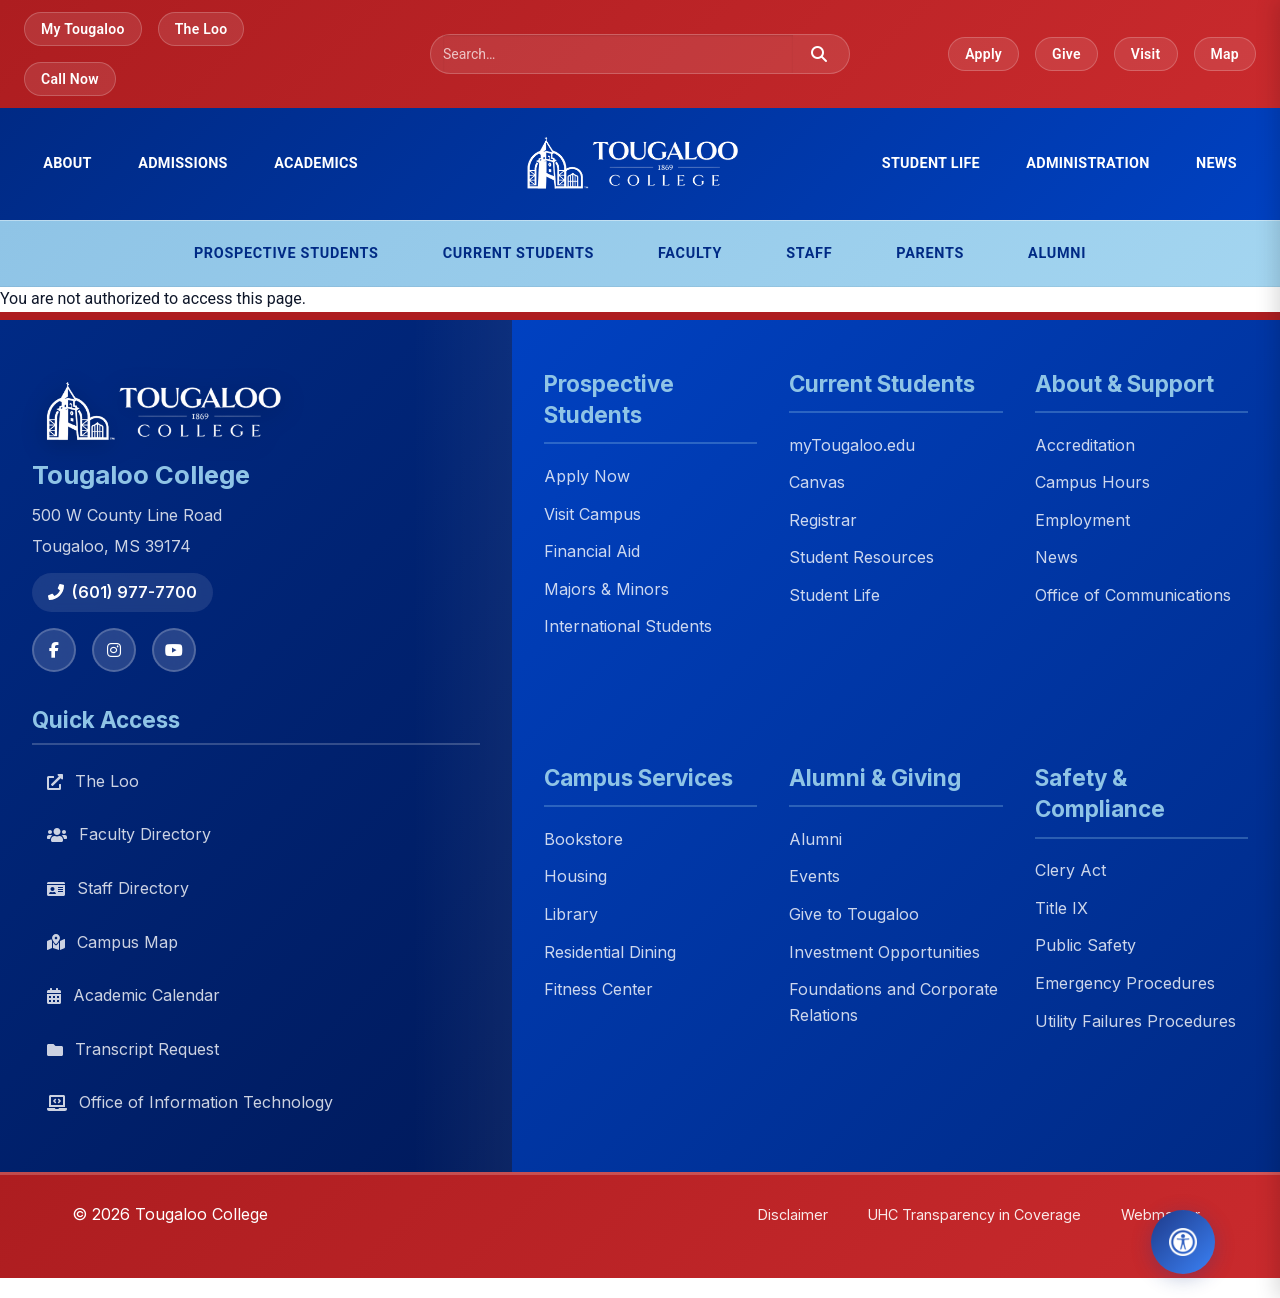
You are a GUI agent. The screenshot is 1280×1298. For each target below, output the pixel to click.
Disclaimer (793, 1214)
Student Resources (861, 558)
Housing (575, 877)
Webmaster (1160, 1214)
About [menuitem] (67, 163)
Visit (1146, 54)
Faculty (690, 253)
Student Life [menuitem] (931, 163)
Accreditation (1085, 445)
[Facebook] (54, 650)
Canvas (817, 483)
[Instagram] (114, 650)
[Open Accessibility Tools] (1183, 1242)
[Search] (618, 54)
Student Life (834, 595)
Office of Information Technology (190, 1102)
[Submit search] (819, 54)
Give (1066, 54)
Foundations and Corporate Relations (893, 1003)
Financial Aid (592, 552)
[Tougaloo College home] (640, 164)
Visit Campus (592, 514)
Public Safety (1085, 946)
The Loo (201, 29)
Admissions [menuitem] (183, 163)
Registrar (823, 520)
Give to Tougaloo (854, 914)
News (1216, 163)
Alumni (1057, 253)
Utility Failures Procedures (1135, 1021)
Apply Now (587, 476)
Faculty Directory (129, 834)
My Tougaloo (83, 29)
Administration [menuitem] (1087, 163)
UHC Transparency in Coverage (974, 1214)
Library (571, 914)
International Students (628, 627)
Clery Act (1070, 871)
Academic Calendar (133, 995)
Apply (983, 54)
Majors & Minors (606, 589)
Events (814, 877)
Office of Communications (1133, 595)
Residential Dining (610, 952)
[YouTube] (174, 650)
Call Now (70, 79)
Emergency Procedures (1125, 983)
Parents (930, 253)
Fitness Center (598, 990)
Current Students (518, 253)
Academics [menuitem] (316, 163)
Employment (1082, 520)
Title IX (1061, 908)
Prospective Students (286, 253)
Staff (809, 253)
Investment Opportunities (884, 952)
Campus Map (112, 942)
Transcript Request (133, 1049)
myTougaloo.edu (852, 445)
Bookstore (583, 839)
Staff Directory (118, 888)
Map (1225, 54)
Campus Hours (1092, 483)
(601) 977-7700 (122, 592)
